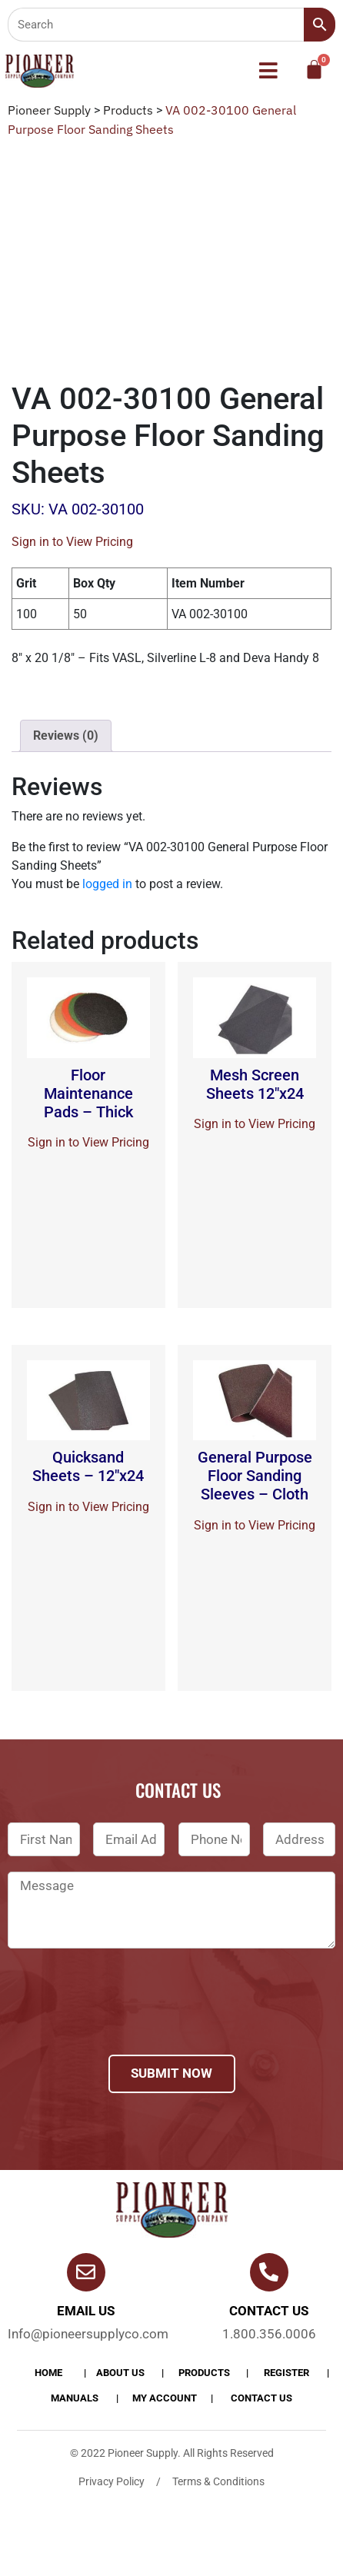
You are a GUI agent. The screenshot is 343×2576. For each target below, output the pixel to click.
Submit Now (171, 2073)
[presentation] (124, 2021)
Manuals (74, 2398)
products (204, 2372)
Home (48, 2372)
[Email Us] (86, 2272)
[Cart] (314, 69)
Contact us (268, 2310)
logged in (107, 884)
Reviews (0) (65, 735)
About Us (120, 2372)
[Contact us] (269, 2272)
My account (164, 2398)
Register (286, 2372)
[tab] (66, 736)
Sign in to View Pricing (72, 541)
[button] (268, 70)
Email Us (86, 2310)
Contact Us (261, 2398)
